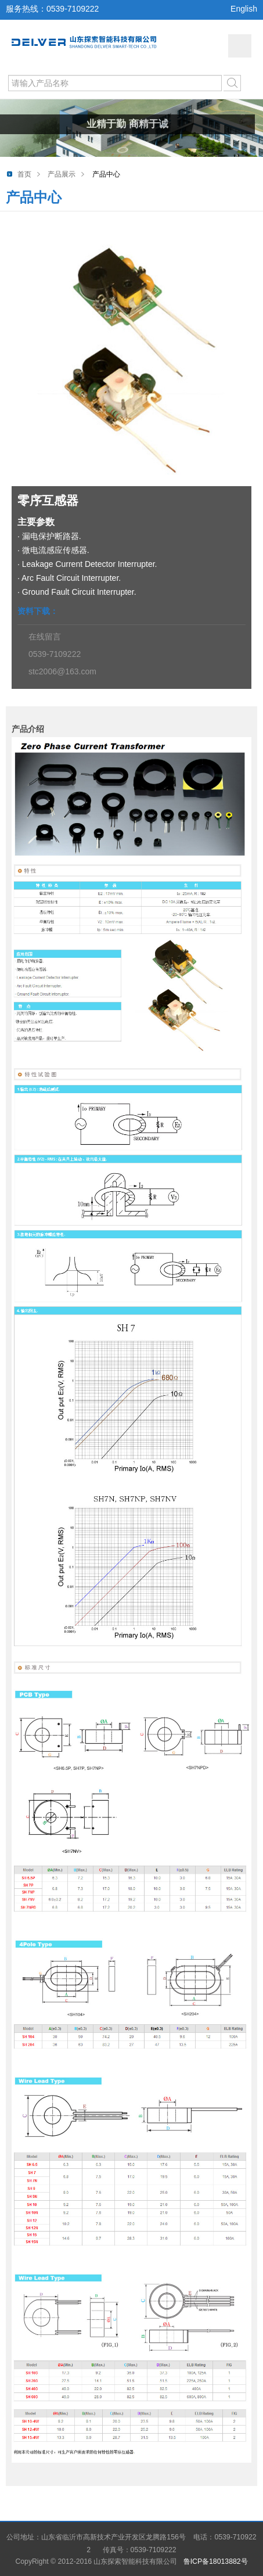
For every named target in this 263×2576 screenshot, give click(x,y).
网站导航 (239, 46)
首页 (24, 174)
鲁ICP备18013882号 (215, 2561)
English (243, 8)
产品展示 (61, 174)
